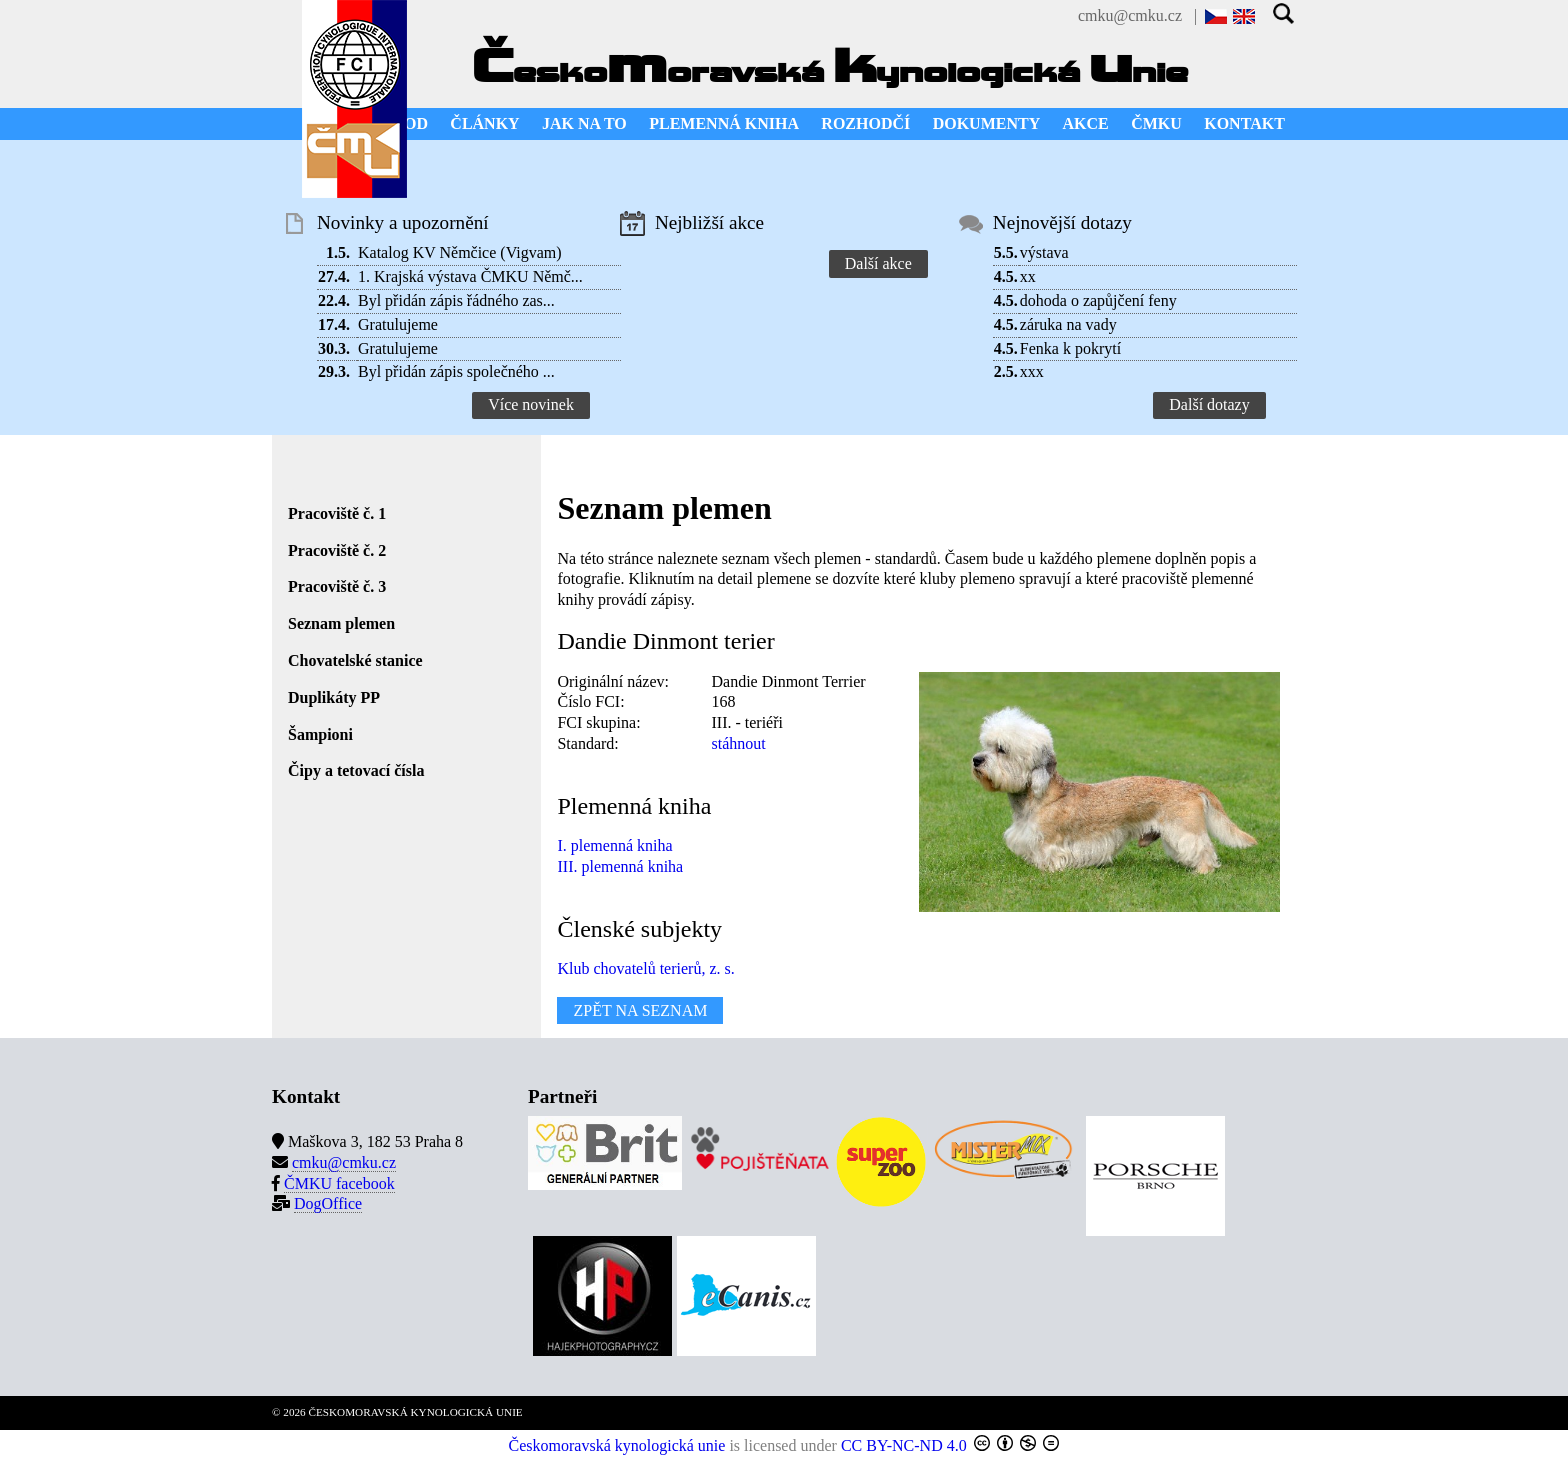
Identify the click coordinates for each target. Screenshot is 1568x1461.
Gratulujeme (398, 324)
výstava (1044, 252)
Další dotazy (1209, 404)
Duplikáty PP (334, 697)
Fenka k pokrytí (1070, 348)
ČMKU (1156, 123)
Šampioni (320, 734)
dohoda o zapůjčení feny (1098, 300)
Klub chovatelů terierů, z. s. (645, 968)
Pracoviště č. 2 (337, 550)
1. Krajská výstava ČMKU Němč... (470, 276)
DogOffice (328, 1203)
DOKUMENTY (987, 123)
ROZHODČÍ (865, 123)
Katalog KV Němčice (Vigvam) (460, 252)
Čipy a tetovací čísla (356, 770)
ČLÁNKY (484, 123)
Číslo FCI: (590, 701)
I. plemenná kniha (614, 845)
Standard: (587, 743)
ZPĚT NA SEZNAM (640, 1010)
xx (1028, 276)
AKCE (1086, 123)
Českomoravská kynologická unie (617, 1445)
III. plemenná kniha (620, 866)
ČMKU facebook (339, 1183)
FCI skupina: (598, 722)
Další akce (878, 263)
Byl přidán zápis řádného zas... (456, 300)
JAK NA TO (584, 123)
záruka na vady (1068, 324)
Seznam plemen (341, 623)
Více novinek (531, 404)
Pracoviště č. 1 (337, 513)
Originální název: (613, 681)
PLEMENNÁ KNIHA (724, 123)
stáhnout (738, 743)
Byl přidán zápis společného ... (456, 371)
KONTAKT (1244, 123)
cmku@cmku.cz (1130, 15)
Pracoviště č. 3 (337, 586)
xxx (1032, 371)
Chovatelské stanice (355, 660)
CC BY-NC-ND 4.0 (904, 1445)
